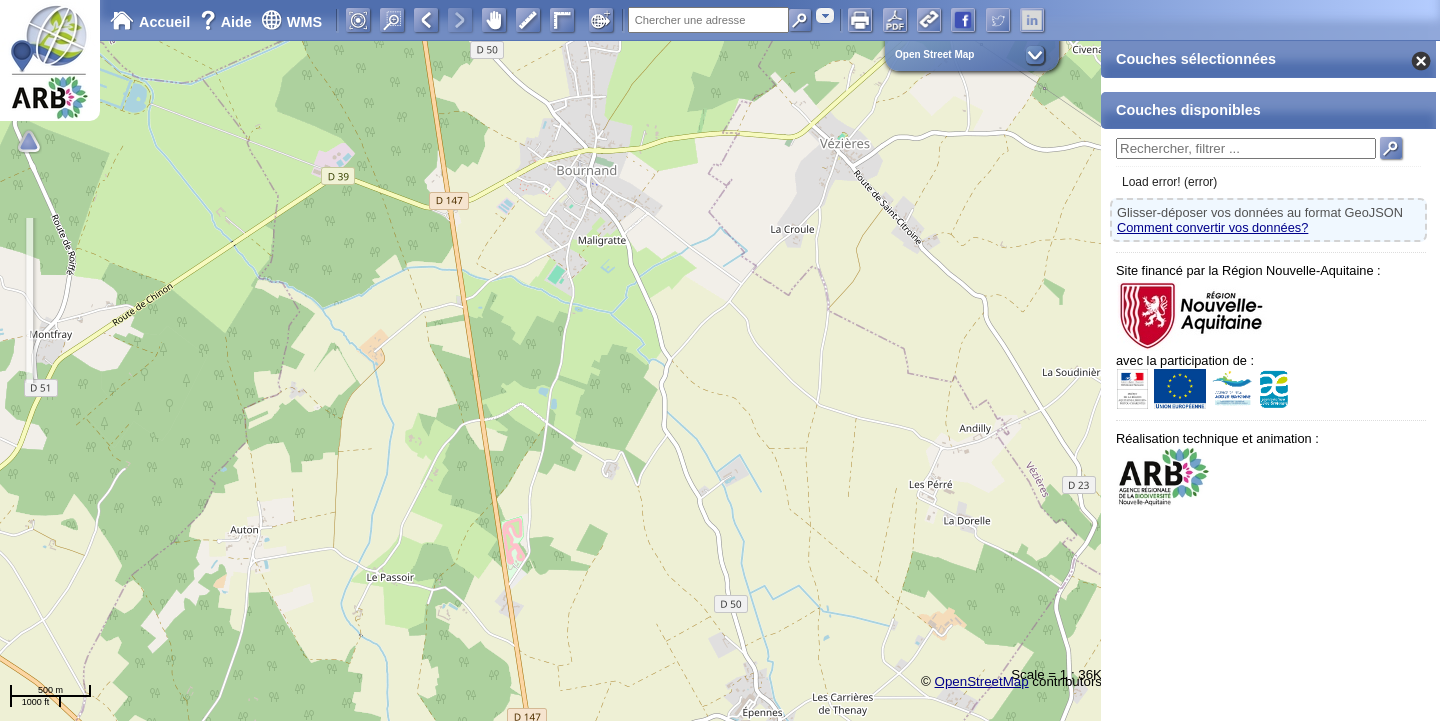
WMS (291, 22)
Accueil (150, 22)
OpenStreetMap (982, 681)
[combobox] (825, 15)
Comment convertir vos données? (1212, 227)
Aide (228, 22)
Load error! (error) (1169, 182)
